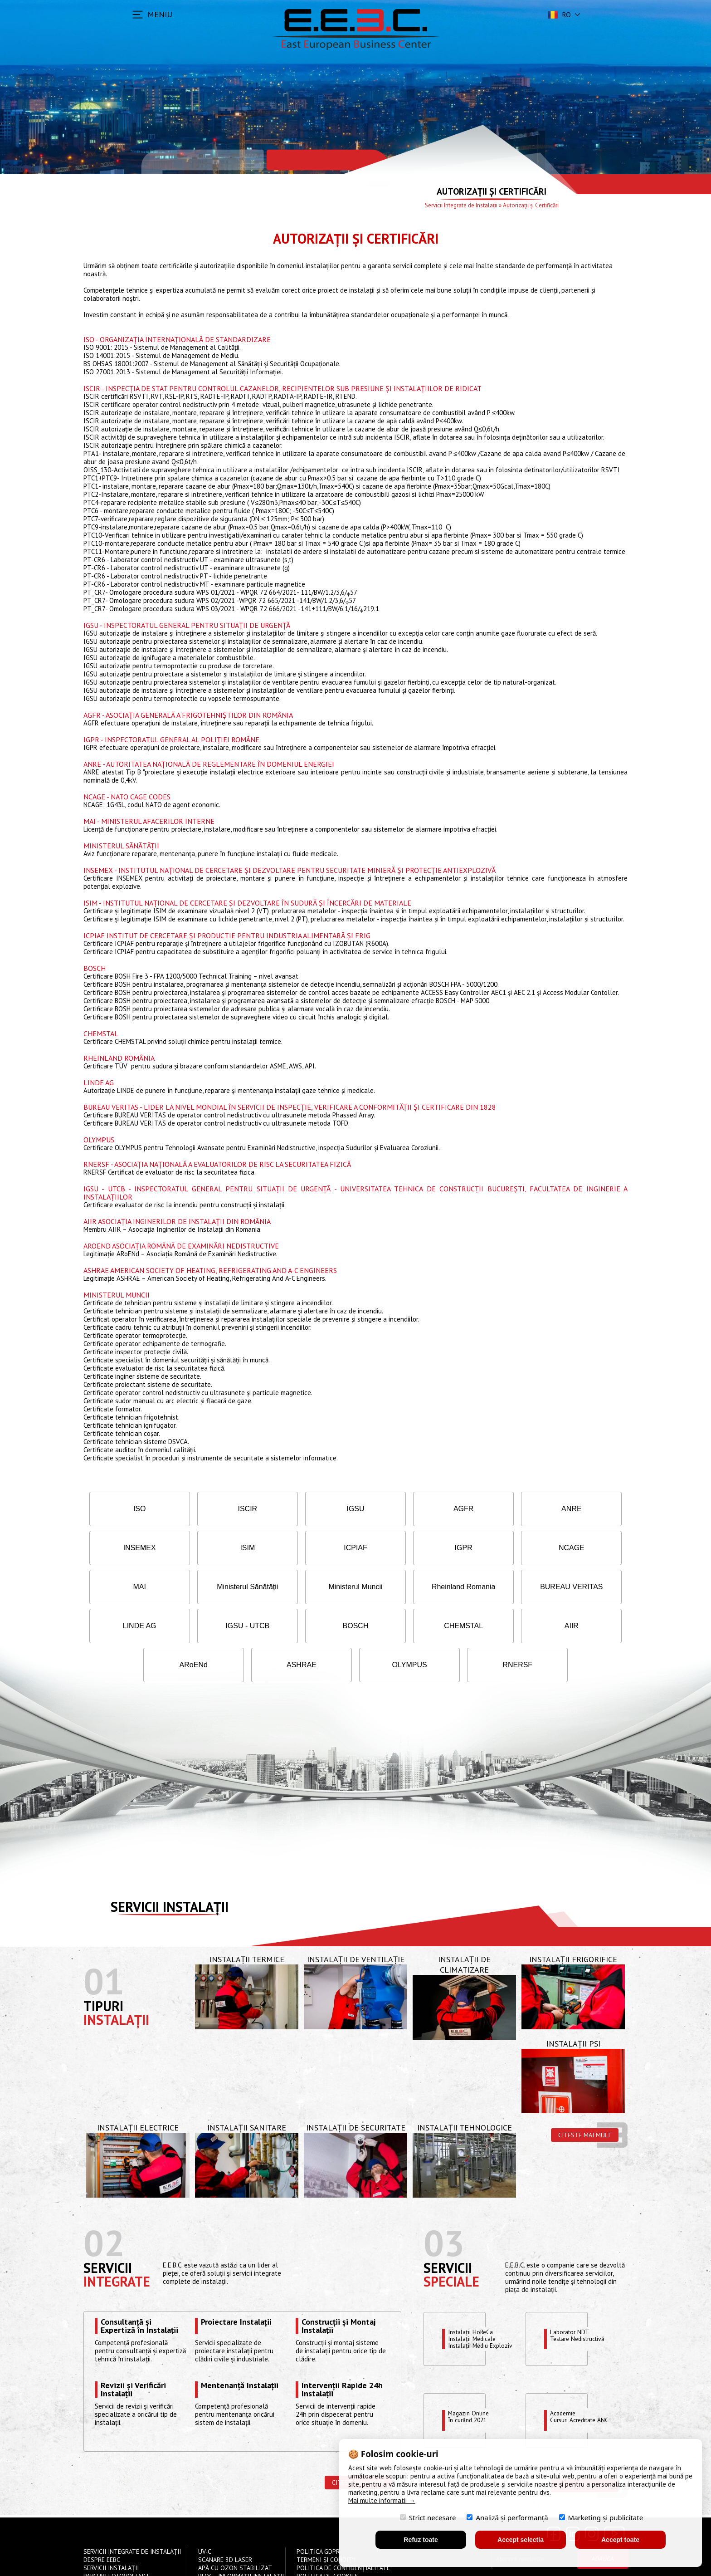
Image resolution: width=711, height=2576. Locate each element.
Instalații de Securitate (355, 2088)
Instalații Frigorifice (573, 1920)
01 (103, 1942)
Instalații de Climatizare (464, 1925)
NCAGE (400, 1548)
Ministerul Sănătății (578, 1548)
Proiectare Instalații (236, 2283)
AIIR (222, 1626)
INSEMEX (578, 1509)
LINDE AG (400, 1587)
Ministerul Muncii (133, 1587)
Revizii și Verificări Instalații (133, 2350)
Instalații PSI (573, 2004)
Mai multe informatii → (381, 2500)
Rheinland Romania (222, 1587)
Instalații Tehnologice (464, 2088)
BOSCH (578, 1587)
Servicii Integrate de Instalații (461, 205)
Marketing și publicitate (601, 2517)
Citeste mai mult (584, 2096)
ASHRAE (400, 1626)
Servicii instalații (170, 1867)
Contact (211, 2546)
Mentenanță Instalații (239, 2346)
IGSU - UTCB (489, 1587)
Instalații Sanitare (246, 2088)
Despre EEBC (101, 2521)
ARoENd (311, 1626)
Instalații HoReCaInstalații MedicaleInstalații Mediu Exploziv (484, 2300)
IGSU (311, 1509)
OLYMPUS (489, 1626)
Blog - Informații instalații (241, 2537)
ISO (133, 1509)
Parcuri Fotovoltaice (116, 2537)
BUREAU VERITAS (311, 1587)
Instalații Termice (246, 1920)
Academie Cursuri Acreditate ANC (583, 2378)
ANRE (489, 1509)
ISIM (132, 1548)
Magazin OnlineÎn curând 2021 (470, 2378)
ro (558, 14)
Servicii (107, 2229)
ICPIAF (222, 1548)
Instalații (116, 1980)
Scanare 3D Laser (225, 2521)
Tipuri (103, 1967)
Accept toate (620, 2539)
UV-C (204, 2513)
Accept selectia (520, 2539)
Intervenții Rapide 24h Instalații (342, 2350)
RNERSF (578, 1626)
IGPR (311, 1548)
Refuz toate (421, 2539)
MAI (488, 1548)
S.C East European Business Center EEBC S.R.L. (199, 2563)
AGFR (400, 1509)
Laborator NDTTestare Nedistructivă (581, 2297)
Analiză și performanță (507, 2517)
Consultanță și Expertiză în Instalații (139, 2287)
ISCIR (222, 1509)
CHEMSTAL (132, 1626)
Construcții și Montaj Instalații (338, 2287)
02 (103, 2203)
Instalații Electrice (138, 2088)
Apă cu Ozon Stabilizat (235, 2529)
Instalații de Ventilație (355, 1920)
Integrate (116, 2242)
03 (444, 2203)
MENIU (159, 14)
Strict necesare (428, 2517)
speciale (451, 2242)
